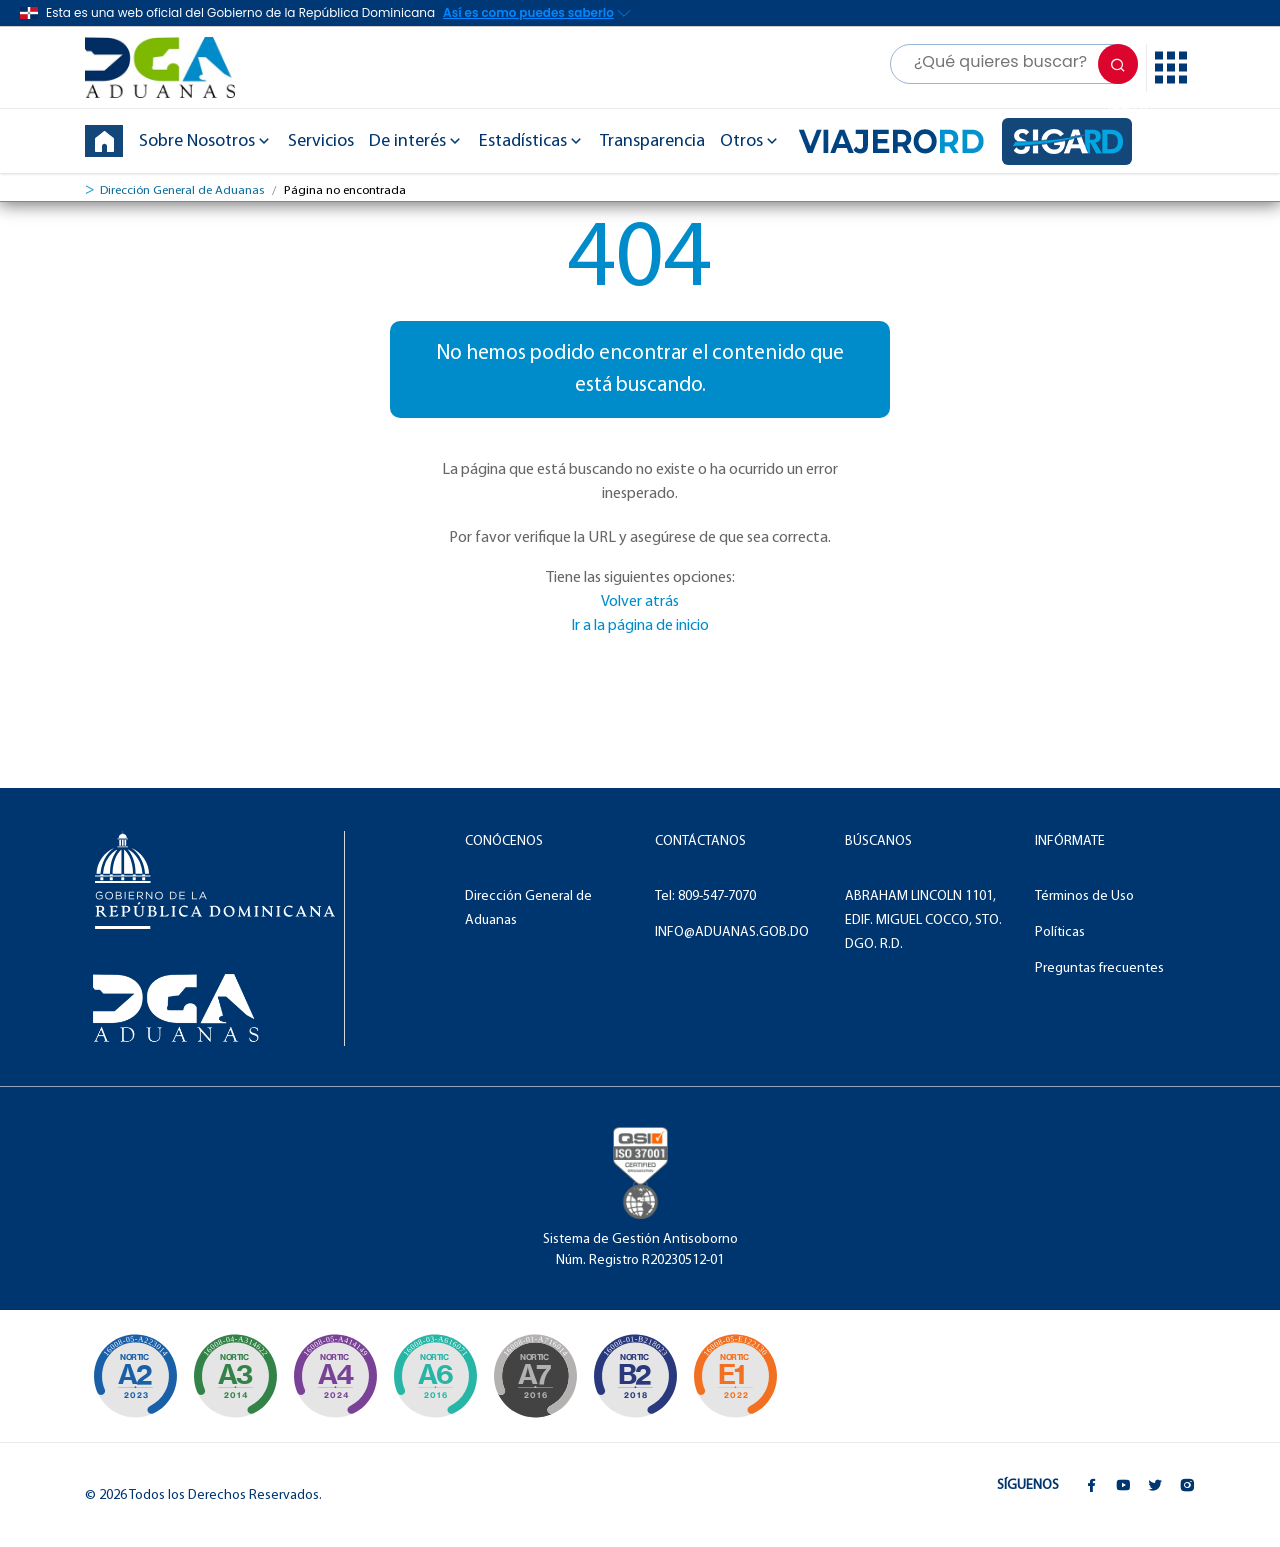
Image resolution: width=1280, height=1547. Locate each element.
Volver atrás (640, 602)
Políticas (1060, 932)
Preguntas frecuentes (1099, 968)
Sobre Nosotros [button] (206, 141)
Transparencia (652, 141)
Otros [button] (750, 141)
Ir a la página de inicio (640, 626)
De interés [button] (416, 141)
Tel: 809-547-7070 (705, 896)
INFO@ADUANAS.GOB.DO (732, 932)
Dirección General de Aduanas (182, 190)
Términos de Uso (1084, 896)
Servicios (321, 141)
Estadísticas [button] (532, 141)
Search (1121, 70)
